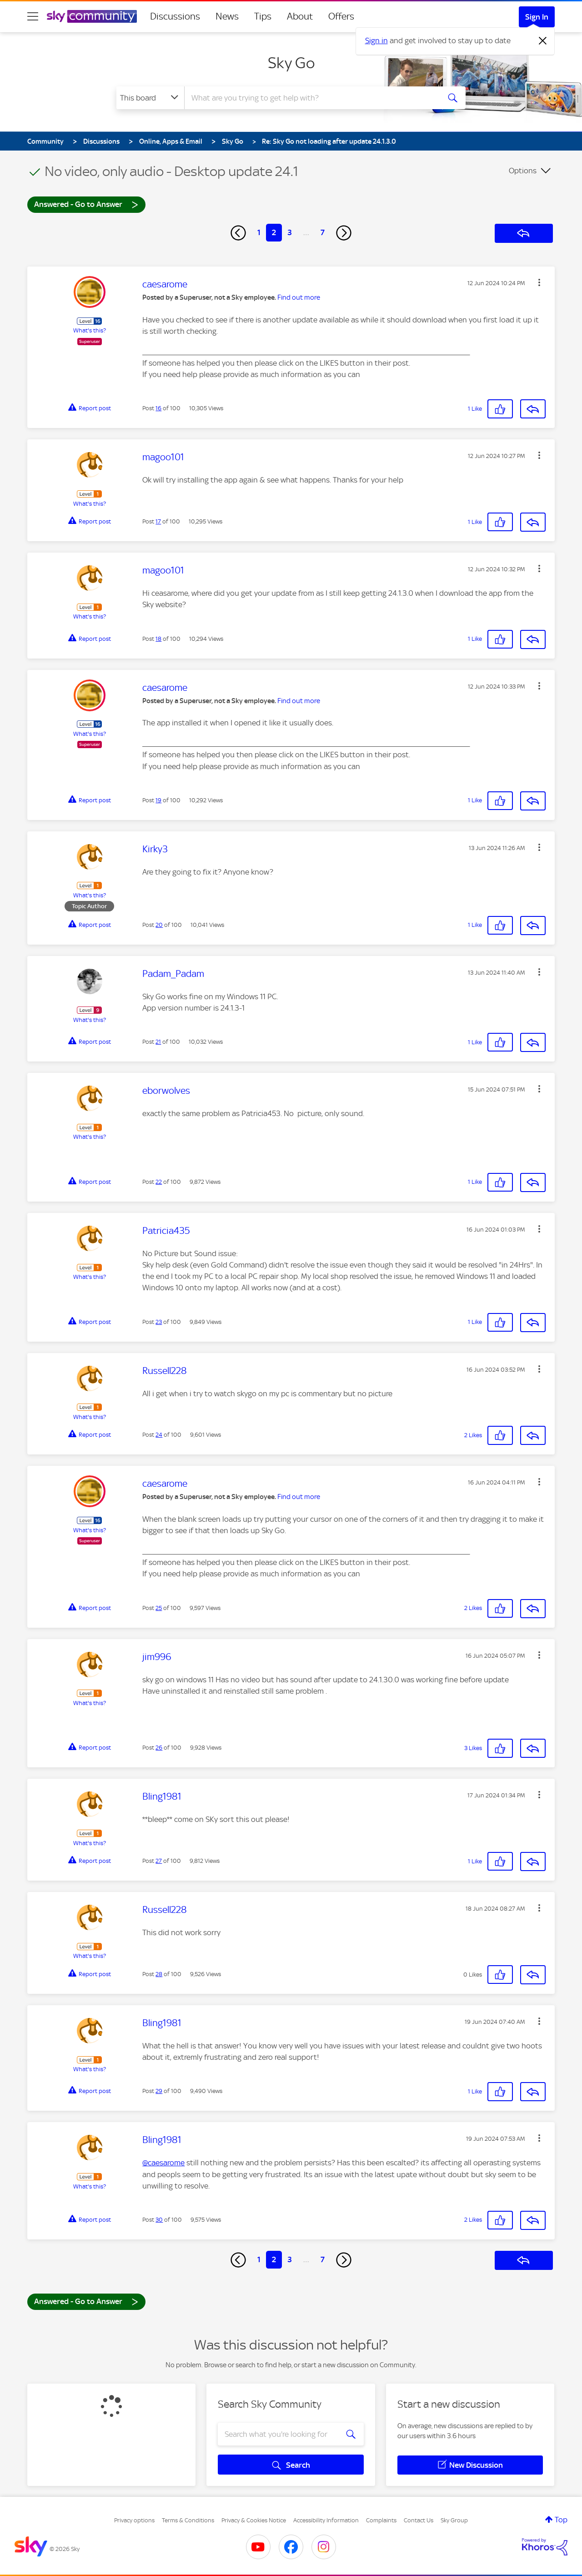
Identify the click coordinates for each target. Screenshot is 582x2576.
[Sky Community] (92, 16)
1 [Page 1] (259, 232)
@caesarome (163, 2162)
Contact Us (418, 2520)
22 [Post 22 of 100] (159, 1181)
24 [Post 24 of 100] (159, 1434)
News (227, 16)
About (300, 16)
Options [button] (523, 170)
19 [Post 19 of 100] (158, 800)
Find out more (298, 297)
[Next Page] (344, 233)
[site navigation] (32, 16)
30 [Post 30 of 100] (159, 2219)
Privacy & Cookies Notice (253, 2520)
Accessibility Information (326, 2520)
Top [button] (561, 2519)
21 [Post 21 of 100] (158, 1041)
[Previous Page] (238, 233)
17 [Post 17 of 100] (158, 521)
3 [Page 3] (289, 232)
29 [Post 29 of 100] (159, 2091)
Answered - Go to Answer (86, 203)
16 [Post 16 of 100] (158, 408)
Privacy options (134, 2520)
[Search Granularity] (150, 97)
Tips (262, 16)
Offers (341, 16)
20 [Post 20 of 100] (159, 924)
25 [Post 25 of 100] (159, 1608)
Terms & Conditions (188, 2520)
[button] (539, 282)
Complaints (381, 2520)
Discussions (175, 16)
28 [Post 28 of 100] (159, 1974)
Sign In (536, 16)
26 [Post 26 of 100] (159, 1747)
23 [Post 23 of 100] (159, 1321)
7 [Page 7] (323, 232)
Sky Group (454, 2520)
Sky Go (291, 63)
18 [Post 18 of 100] (158, 638)
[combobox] (311, 97)
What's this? (89, 330)
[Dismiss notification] (543, 41)
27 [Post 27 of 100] (159, 1860)
